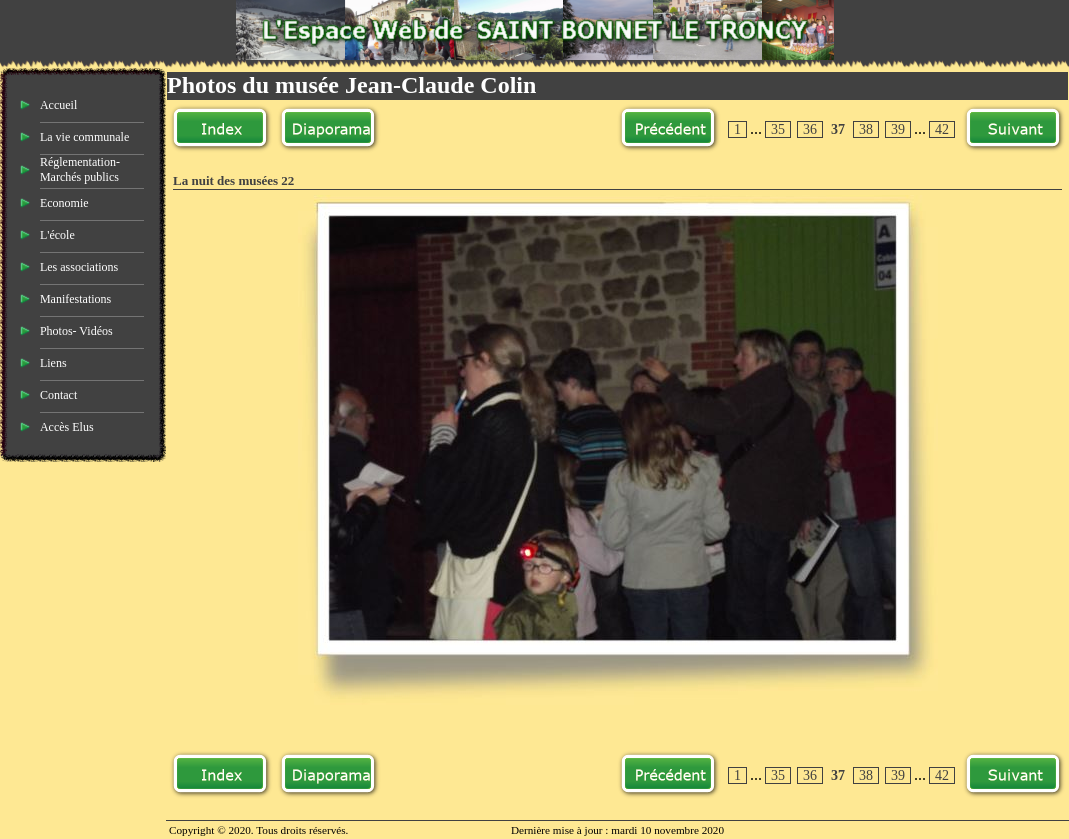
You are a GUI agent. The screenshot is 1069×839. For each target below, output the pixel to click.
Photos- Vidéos (76, 331)
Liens (53, 363)
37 (838, 129)
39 (898, 129)
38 (866, 129)
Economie (64, 203)
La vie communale (84, 137)
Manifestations (75, 299)
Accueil (58, 105)
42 (942, 129)
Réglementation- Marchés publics (80, 169)
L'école (57, 235)
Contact (58, 395)
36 (810, 129)
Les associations (79, 267)
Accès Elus (67, 427)
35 (778, 129)
